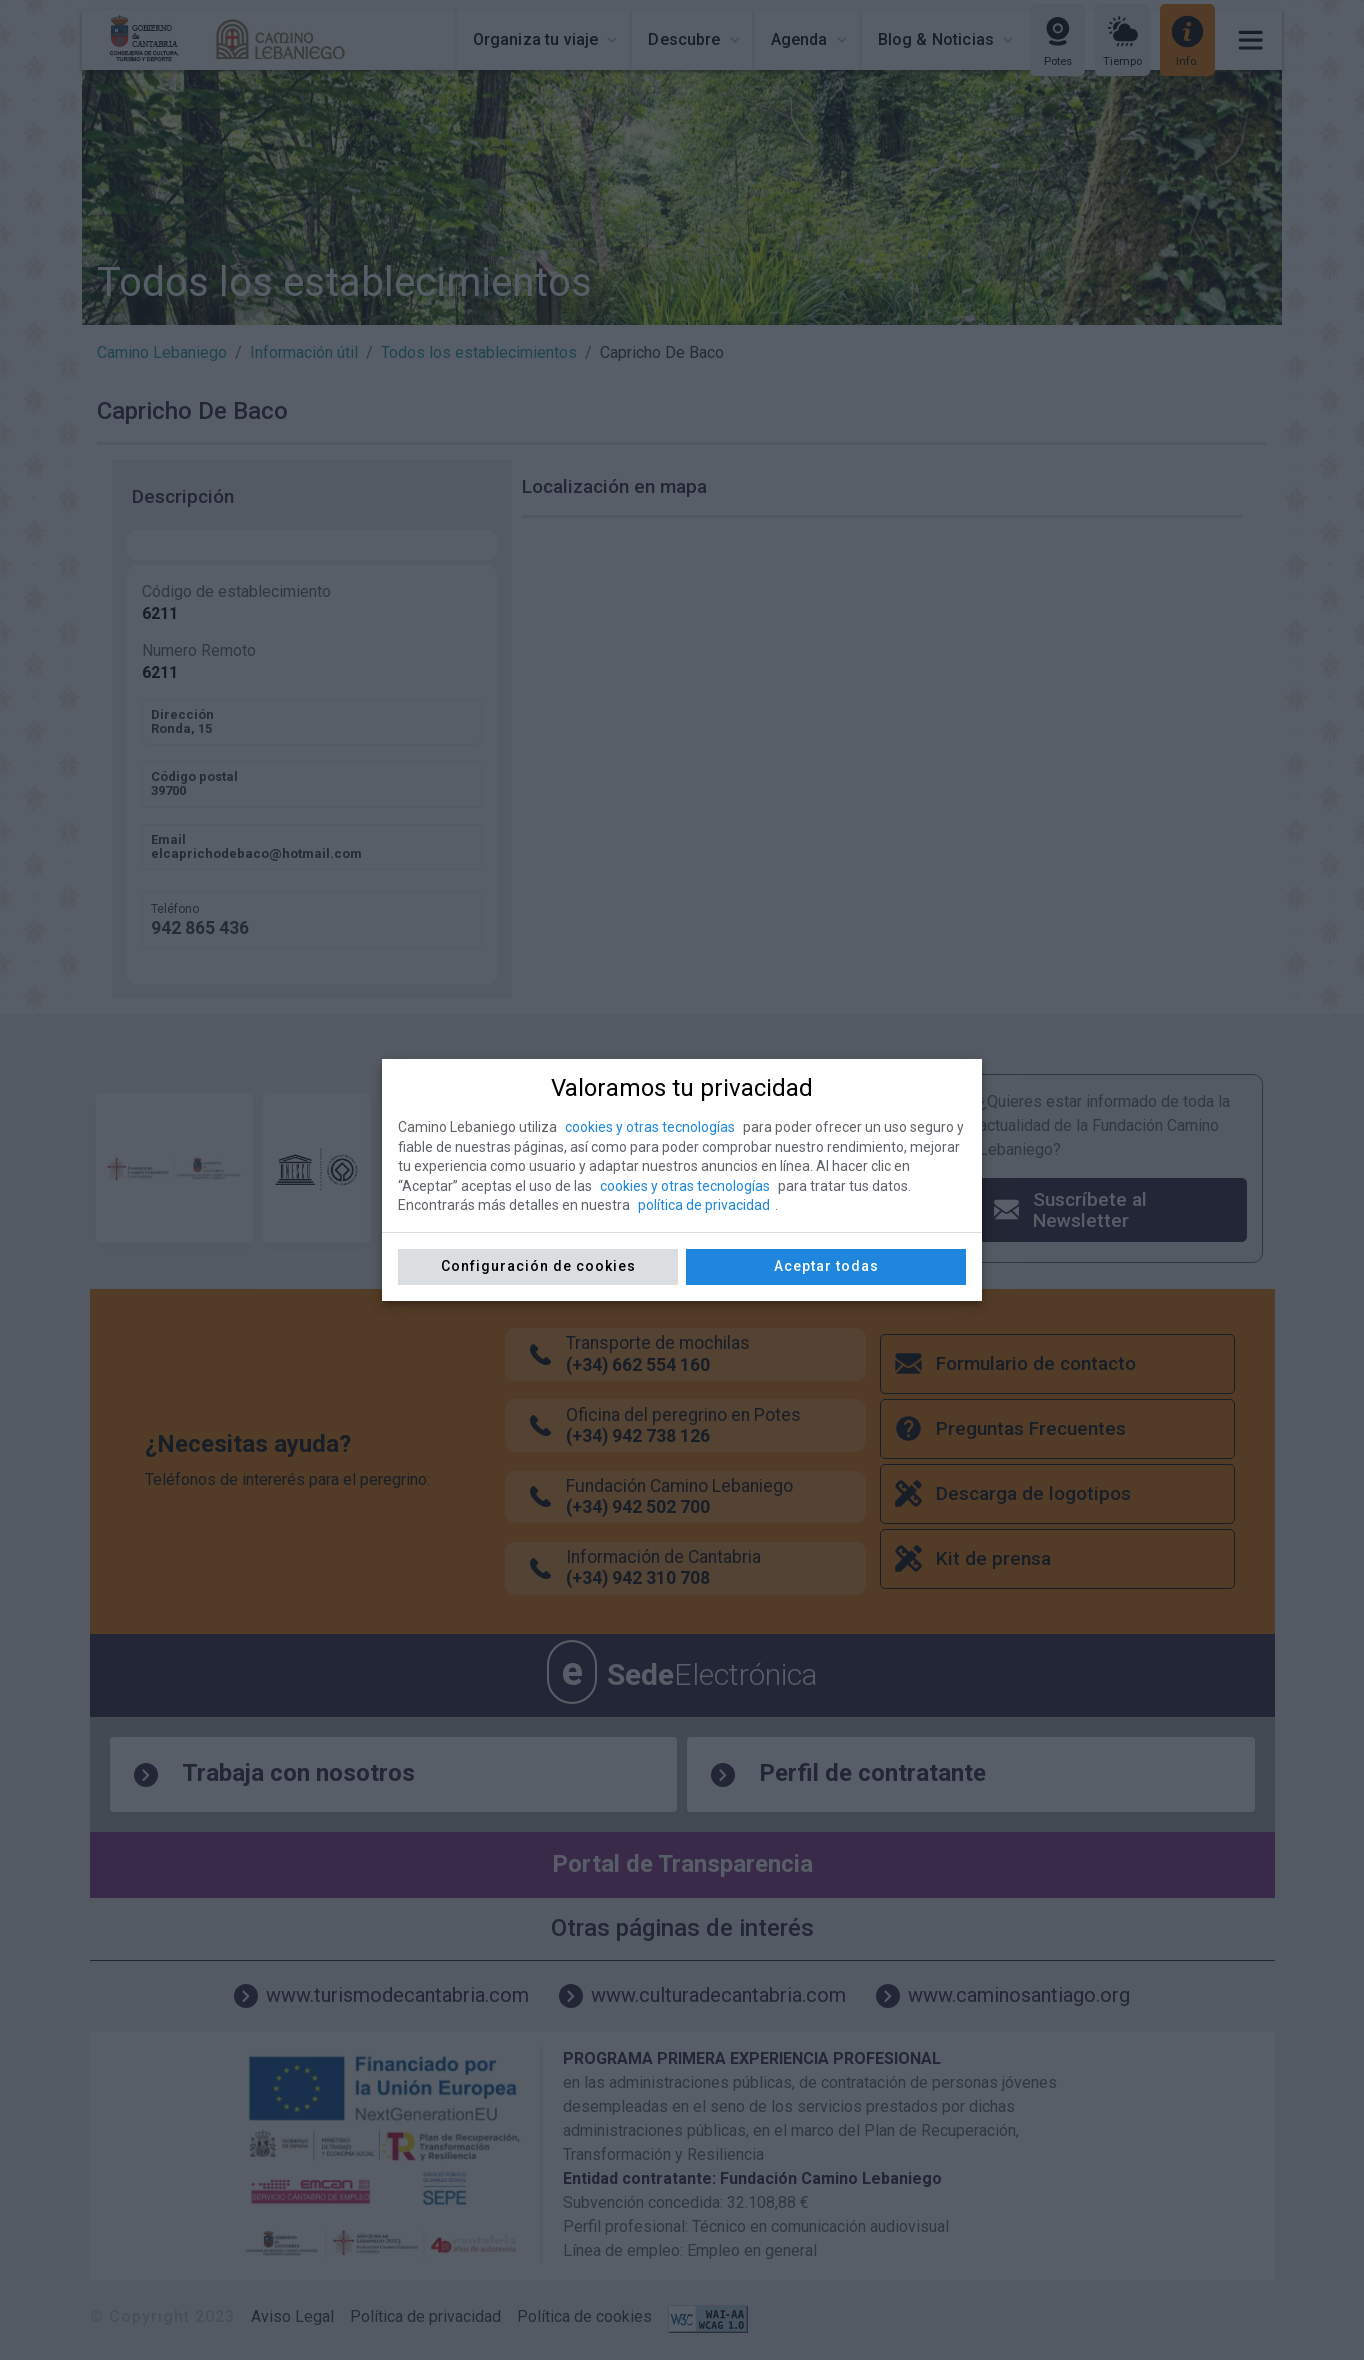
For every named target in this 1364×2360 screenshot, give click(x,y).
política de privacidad (704, 1205)
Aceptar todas (826, 1266)
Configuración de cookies (538, 1266)
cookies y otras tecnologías (650, 1127)
